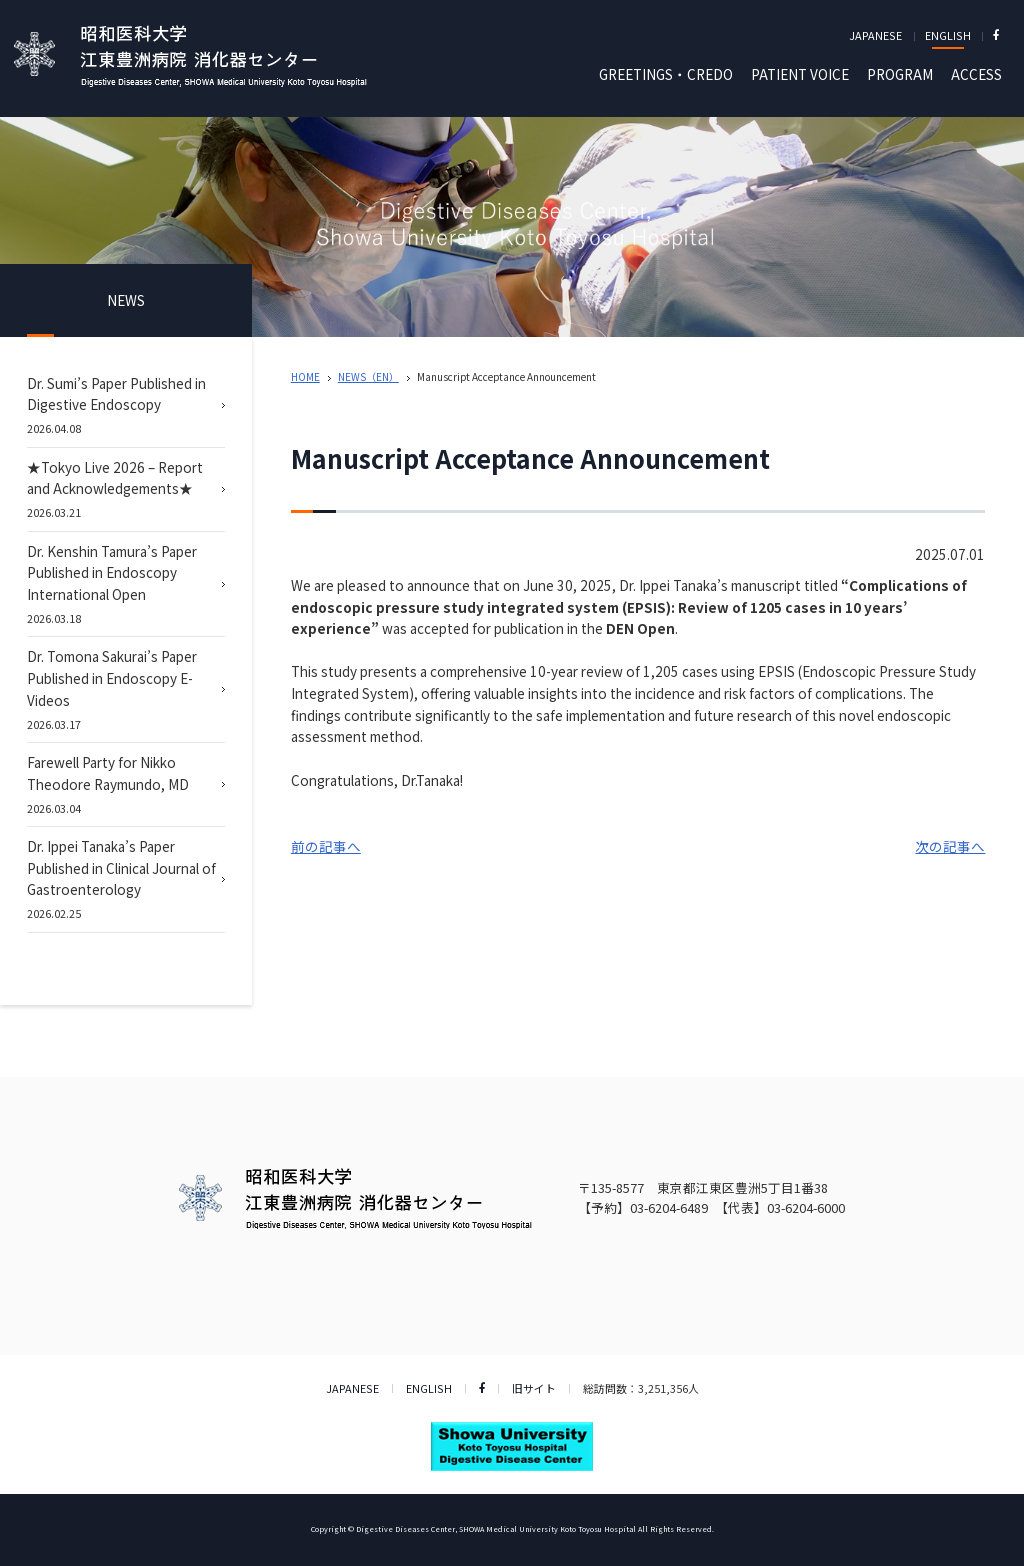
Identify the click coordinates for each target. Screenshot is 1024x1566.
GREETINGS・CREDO (666, 74)
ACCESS (976, 74)
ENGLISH (948, 35)
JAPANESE (875, 35)
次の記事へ (950, 846)
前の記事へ (326, 846)
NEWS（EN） (368, 377)
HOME (305, 377)
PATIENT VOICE (800, 74)
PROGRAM (900, 74)
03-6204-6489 (669, 1207)
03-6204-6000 (806, 1207)
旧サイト (534, 1388)
